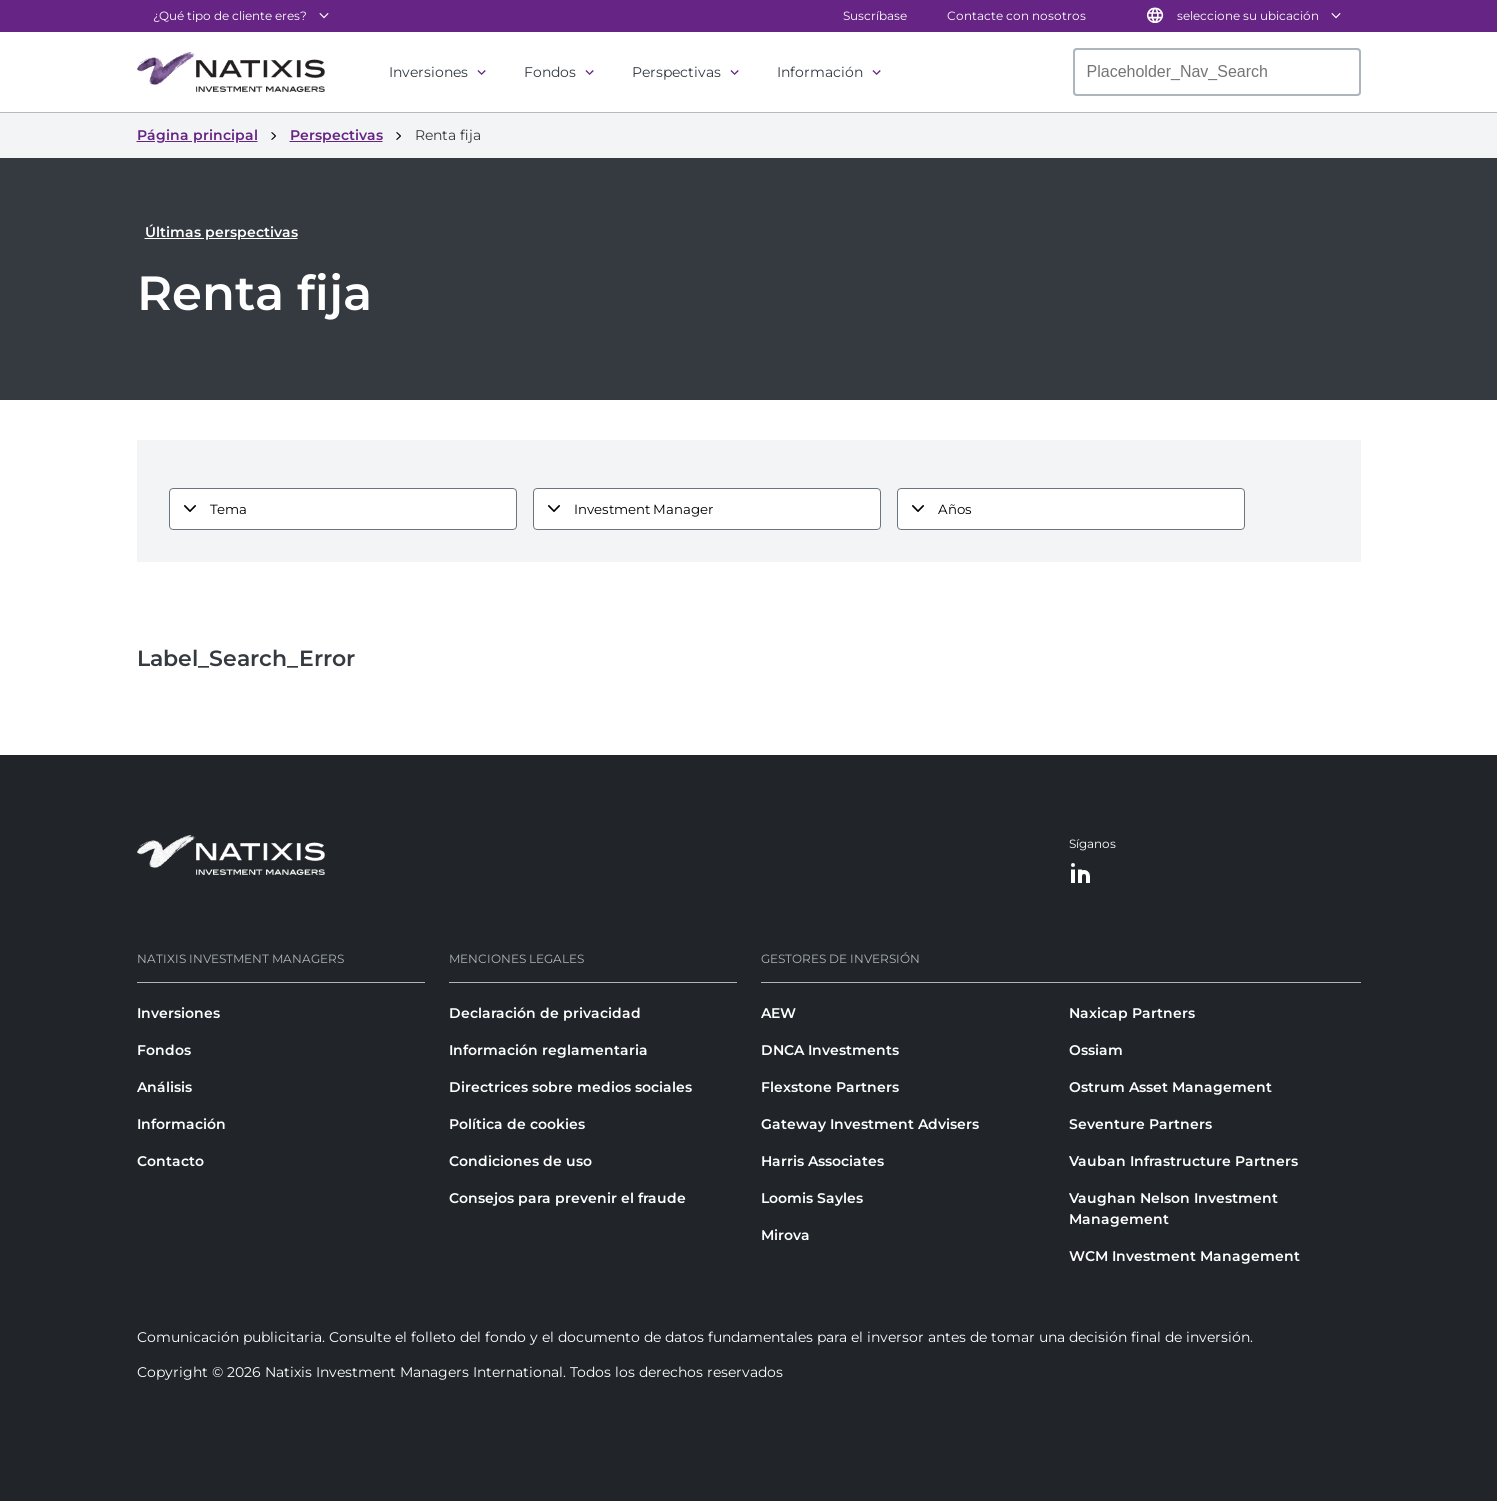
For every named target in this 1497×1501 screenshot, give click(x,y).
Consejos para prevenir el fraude (567, 1198)
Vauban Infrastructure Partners (1183, 1161)
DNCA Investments (830, 1050)
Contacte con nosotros (1016, 15)
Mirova (785, 1235)
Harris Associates (822, 1161)
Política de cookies (517, 1124)
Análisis (164, 1087)
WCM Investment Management (1184, 1256)
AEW (778, 1013)
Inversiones (428, 72)
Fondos (550, 72)
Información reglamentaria (548, 1050)
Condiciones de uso (520, 1161)
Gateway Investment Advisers (870, 1124)
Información (820, 72)
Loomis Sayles (812, 1198)
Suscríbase (875, 15)
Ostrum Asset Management (1170, 1087)
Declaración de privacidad (545, 1013)
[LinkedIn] (1081, 874)
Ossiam (1096, 1050)
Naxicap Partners (1132, 1013)
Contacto (170, 1161)
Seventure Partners (1140, 1124)
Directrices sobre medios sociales (570, 1087)
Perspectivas (676, 72)
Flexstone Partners (830, 1087)
